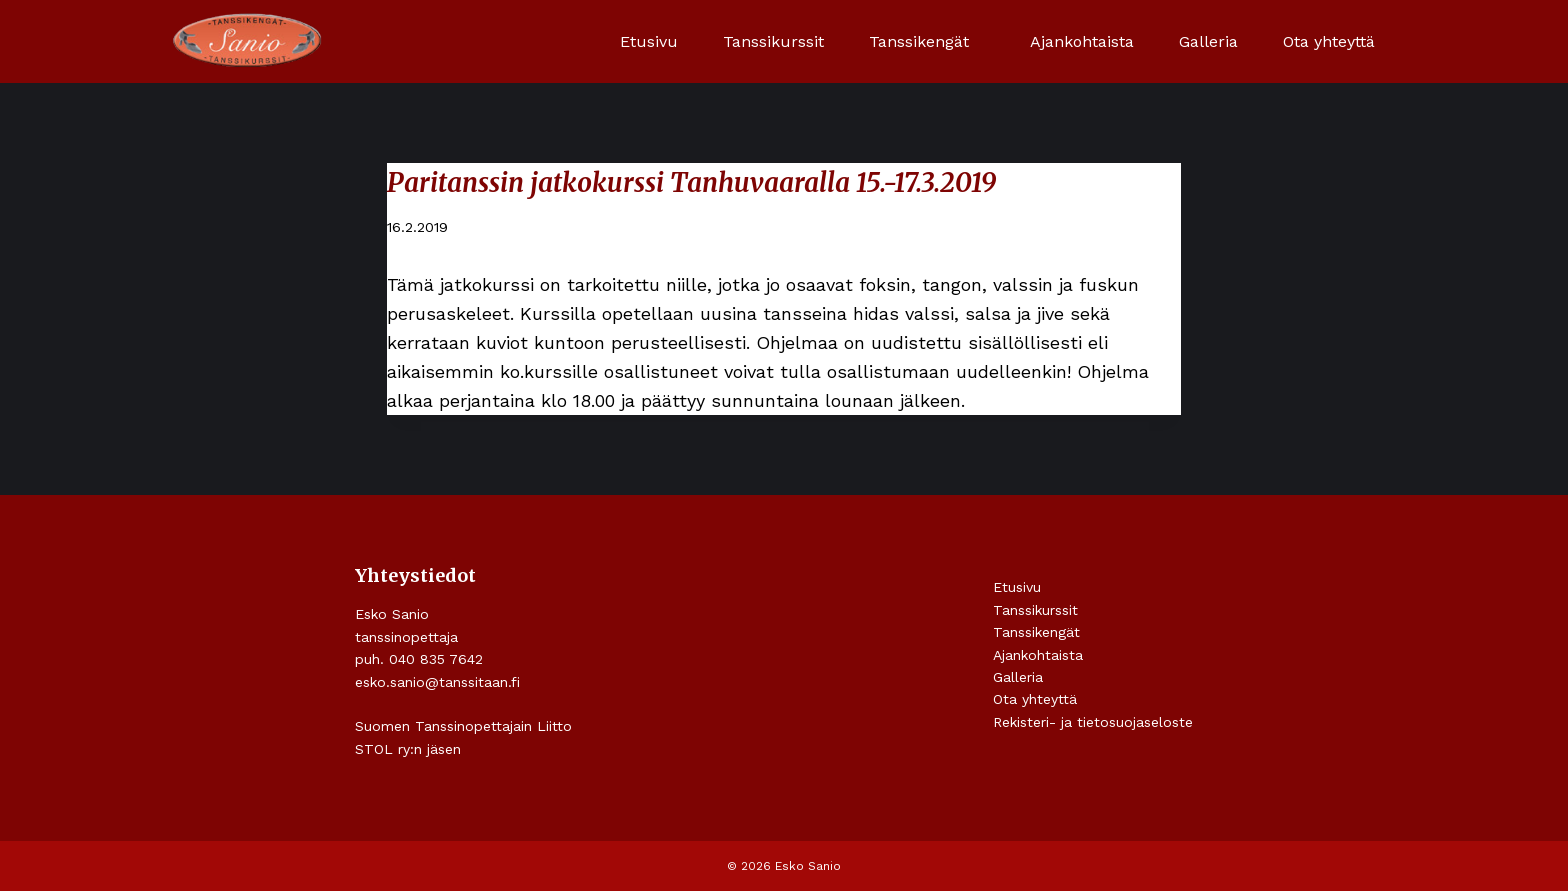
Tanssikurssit (773, 41)
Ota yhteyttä (1329, 41)
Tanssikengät (1036, 632)
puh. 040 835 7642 (419, 659)
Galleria (1208, 41)
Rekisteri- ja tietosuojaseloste (1093, 722)
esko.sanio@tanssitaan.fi (437, 682)
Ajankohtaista (1082, 41)
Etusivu (649, 41)
